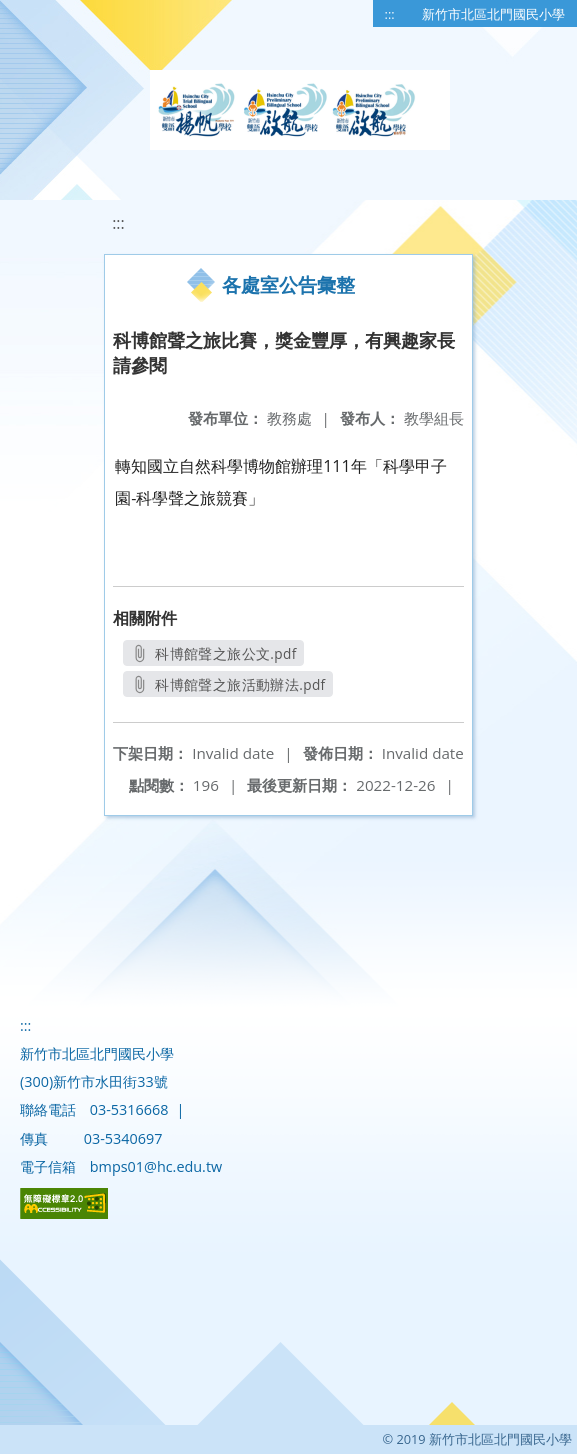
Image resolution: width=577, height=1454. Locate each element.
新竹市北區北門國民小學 (493, 14)
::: (390, 14)
